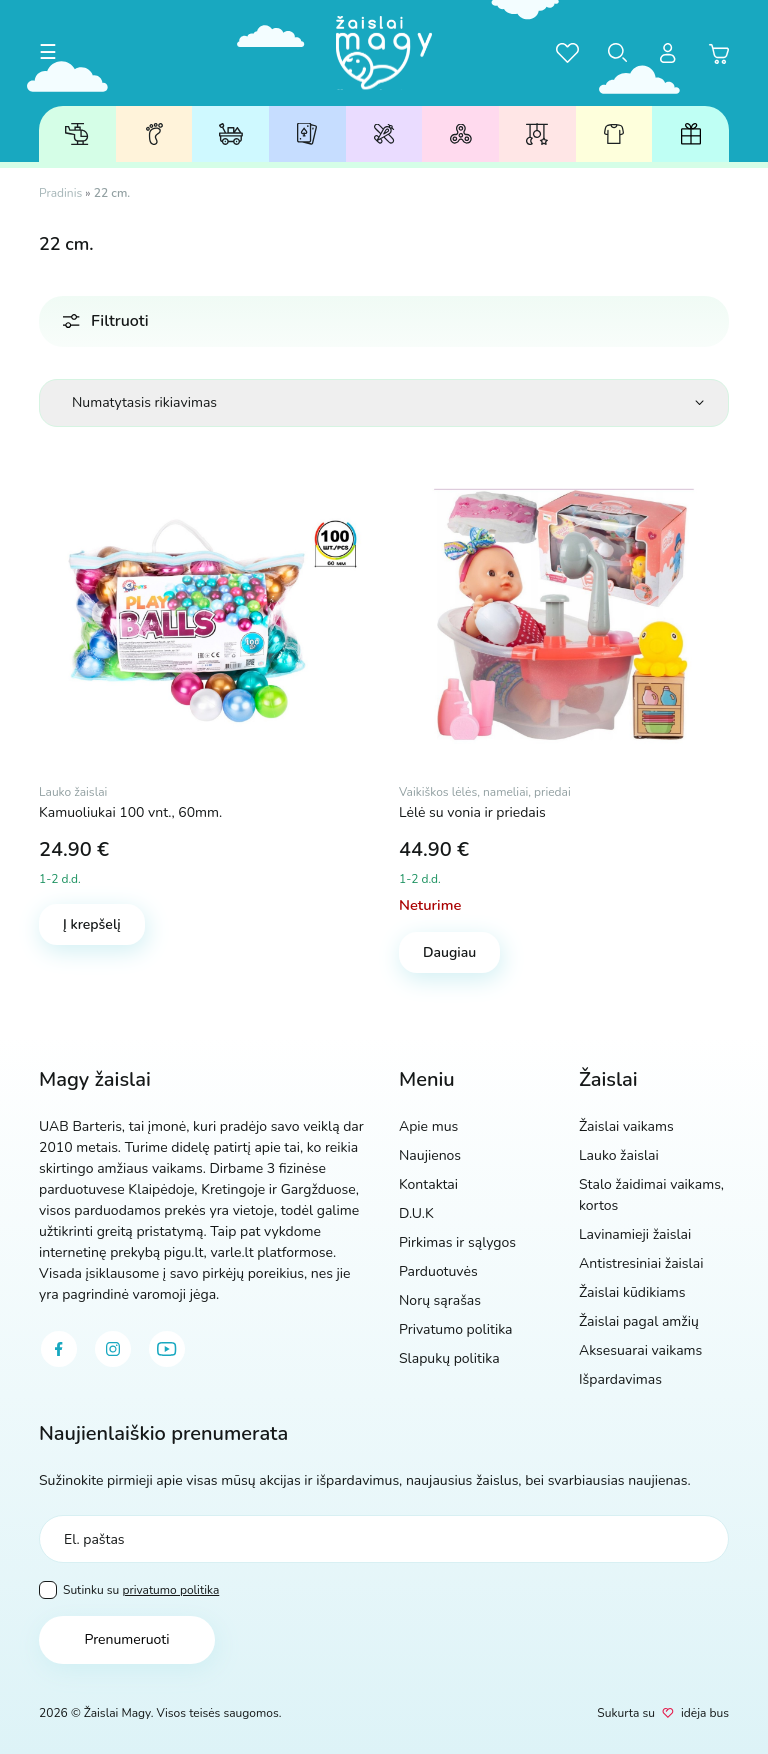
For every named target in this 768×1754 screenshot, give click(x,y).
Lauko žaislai (231, 134)
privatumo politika (170, 1590)
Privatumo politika (456, 1329)
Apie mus (428, 1126)
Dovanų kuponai (691, 134)
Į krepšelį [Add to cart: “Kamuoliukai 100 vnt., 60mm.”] (92, 924)
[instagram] (113, 1349)
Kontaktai (428, 1184)
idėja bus (705, 1713)
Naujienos (430, 1155)
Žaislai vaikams (77, 134)
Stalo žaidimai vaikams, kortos (651, 1195)
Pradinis (60, 193)
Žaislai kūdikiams (537, 134)
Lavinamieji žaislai (384, 134)
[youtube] (167, 1349)
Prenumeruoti (126, 1639)
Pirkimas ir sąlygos (457, 1242)
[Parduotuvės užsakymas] (384, 403)
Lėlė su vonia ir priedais (472, 812)
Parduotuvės (438, 1271)
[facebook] (59, 1349)
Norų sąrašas (440, 1300)
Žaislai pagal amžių (154, 134)
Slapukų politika (449, 1358)
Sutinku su (129, 1590)
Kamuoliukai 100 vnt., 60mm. (130, 812)
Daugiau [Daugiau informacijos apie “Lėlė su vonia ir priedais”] (449, 952)
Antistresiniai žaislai (461, 134)
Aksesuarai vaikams (614, 134)
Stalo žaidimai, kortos (307, 134)
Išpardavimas (620, 1379)
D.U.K (416, 1213)
